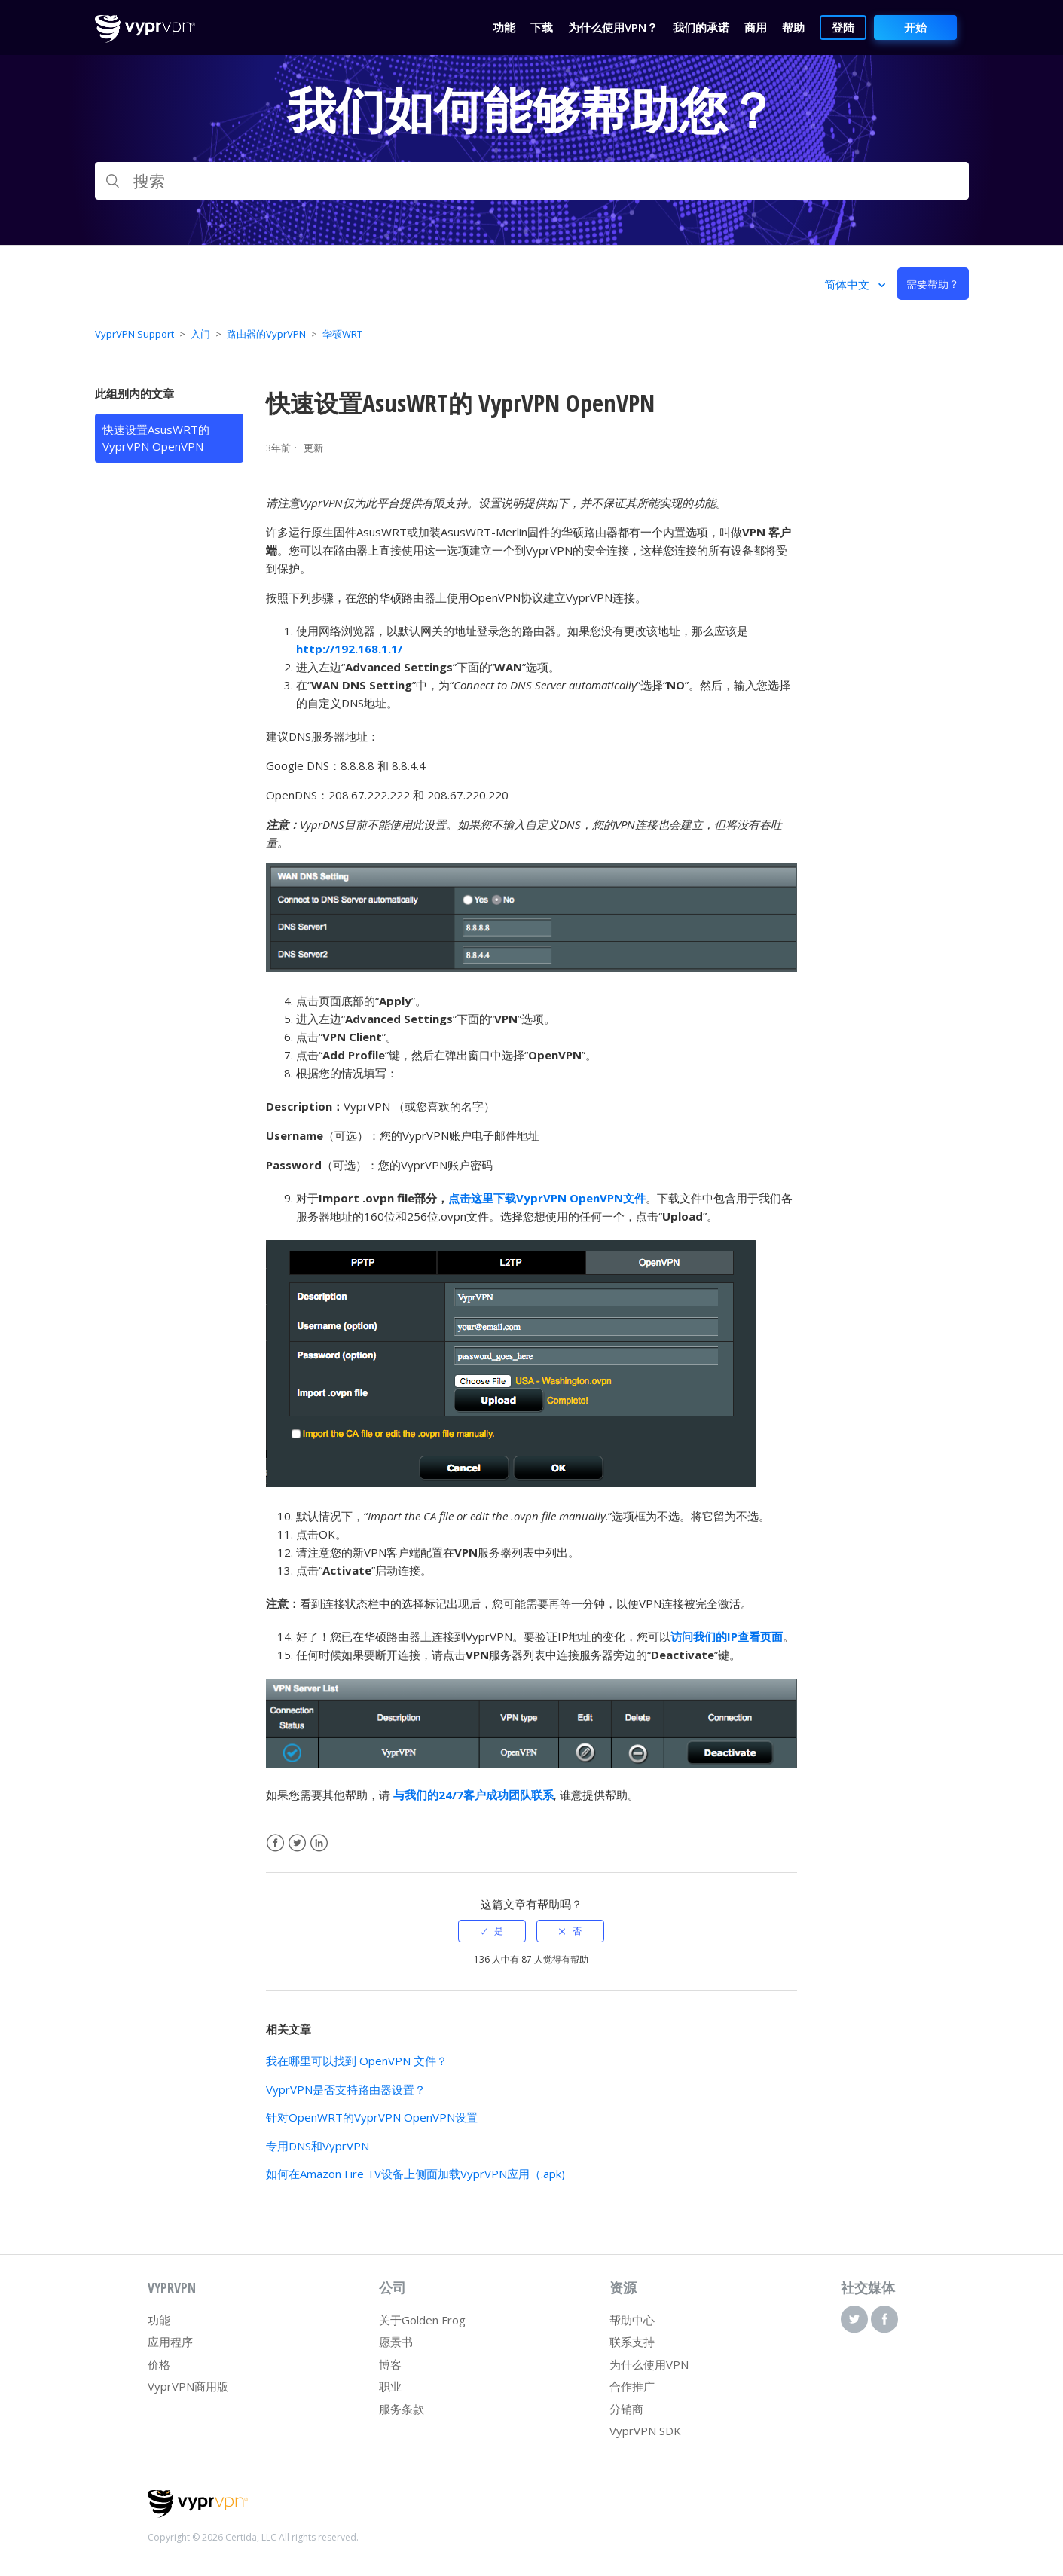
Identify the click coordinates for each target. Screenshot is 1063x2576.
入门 (200, 334)
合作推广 (632, 2386)
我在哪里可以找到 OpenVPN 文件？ (356, 2060)
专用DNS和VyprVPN (317, 2145)
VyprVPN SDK (645, 2430)
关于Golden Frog (422, 2319)
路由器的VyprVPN (266, 334)
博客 (390, 2364)
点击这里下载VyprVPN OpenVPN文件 (547, 1197)
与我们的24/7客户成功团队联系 (473, 1794)
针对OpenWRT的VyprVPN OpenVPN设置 (372, 2117)
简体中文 (848, 284)
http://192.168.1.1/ (349, 648)
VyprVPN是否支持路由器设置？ (346, 2089)
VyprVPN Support (134, 334)
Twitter (297, 1843)
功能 (159, 2319)
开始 (915, 27)
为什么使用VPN (649, 2364)
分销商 (626, 2408)
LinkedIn (319, 1843)
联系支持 (632, 2341)
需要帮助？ (932, 284)
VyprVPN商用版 (188, 2386)
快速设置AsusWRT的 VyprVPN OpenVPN (155, 438)
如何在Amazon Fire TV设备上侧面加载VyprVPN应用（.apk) (415, 2173)
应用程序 (170, 2341)
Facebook (275, 1843)
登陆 (843, 27)
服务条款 (401, 2408)
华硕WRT (342, 334)
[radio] (492, 1931)
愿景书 (396, 2341)
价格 (159, 2364)
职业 (390, 2386)
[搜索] (532, 181)
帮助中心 (632, 2319)
